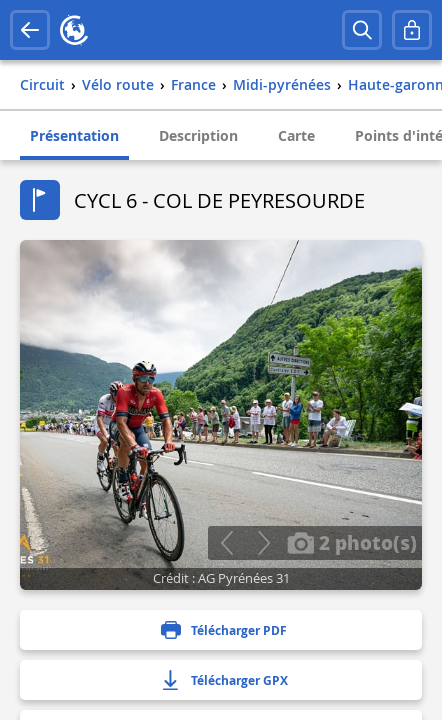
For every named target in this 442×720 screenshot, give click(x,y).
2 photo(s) (352, 542)
